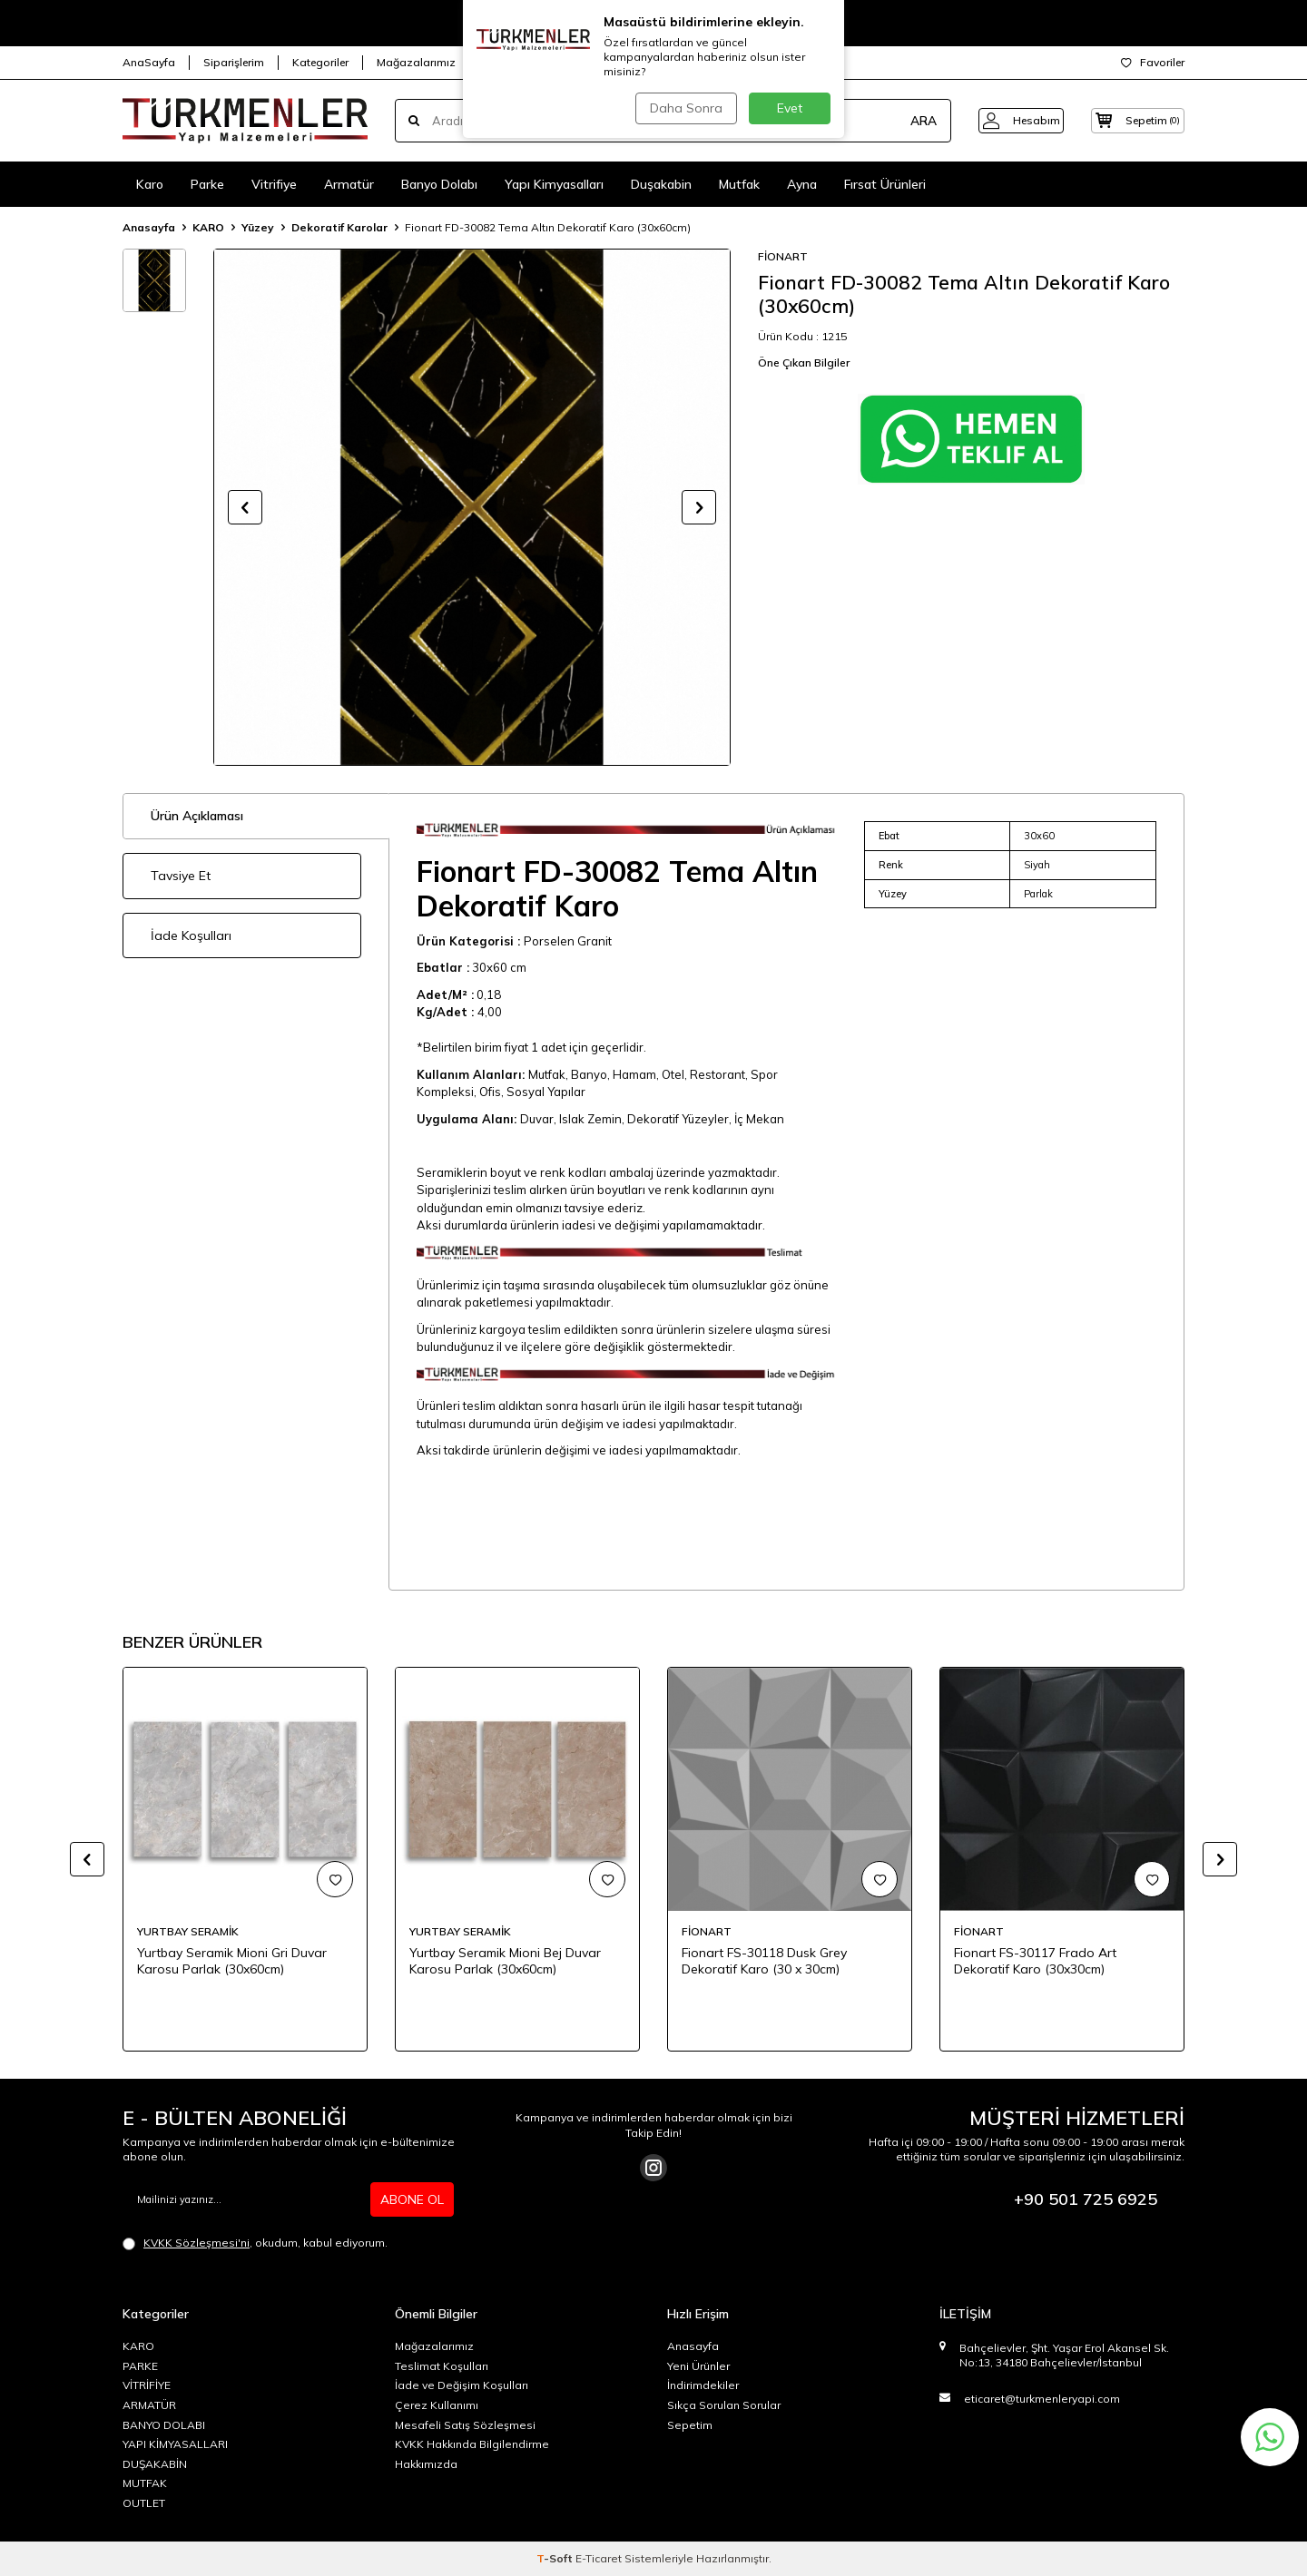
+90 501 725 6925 (1085, 2199)
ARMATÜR (149, 2405)
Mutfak (739, 184)
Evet (789, 108)
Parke (207, 184)
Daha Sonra (684, 108)
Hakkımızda (426, 2464)
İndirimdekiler (703, 2385)
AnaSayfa (149, 62)
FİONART (783, 256)
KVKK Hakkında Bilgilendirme (472, 2444)
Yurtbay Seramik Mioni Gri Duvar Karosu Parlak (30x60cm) (232, 1961)
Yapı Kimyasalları (554, 184)
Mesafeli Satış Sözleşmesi (465, 2425)
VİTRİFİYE (147, 2385)
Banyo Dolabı (439, 184)
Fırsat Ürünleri (885, 184)
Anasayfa (149, 227)
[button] (245, 507)
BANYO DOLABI (164, 2425)
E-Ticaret (598, 2558)
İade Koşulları (191, 935)
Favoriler (1152, 62)
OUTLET (144, 2503)
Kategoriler (320, 62)
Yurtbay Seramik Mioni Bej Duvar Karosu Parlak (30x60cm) (505, 1961)
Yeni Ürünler (698, 2366)
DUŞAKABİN (155, 2464)
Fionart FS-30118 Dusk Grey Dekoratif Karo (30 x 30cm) (764, 1961)
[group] (472, 507)
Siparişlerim (233, 62)
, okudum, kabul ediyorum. (255, 2243)
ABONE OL (412, 2199)
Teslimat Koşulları (441, 2366)
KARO (208, 227)
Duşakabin (661, 184)
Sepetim (689, 2425)
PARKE (140, 2366)
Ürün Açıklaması (197, 816)
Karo (149, 184)
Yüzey (257, 227)
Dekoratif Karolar (339, 227)
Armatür (349, 184)
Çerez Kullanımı (436, 2405)
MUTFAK (145, 2483)
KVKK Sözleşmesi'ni (196, 2242)
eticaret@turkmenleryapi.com (1042, 2398)
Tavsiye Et (181, 875)
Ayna (802, 184)
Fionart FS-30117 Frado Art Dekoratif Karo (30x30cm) (1035, 1961)
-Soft (555, 2558)
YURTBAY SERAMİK (188, 1931)
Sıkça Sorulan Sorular (724, 2405)
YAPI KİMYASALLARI (175, 2444)
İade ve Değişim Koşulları (461, 2385)
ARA (901, 121)
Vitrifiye (274, 184)
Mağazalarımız (416, 62)
